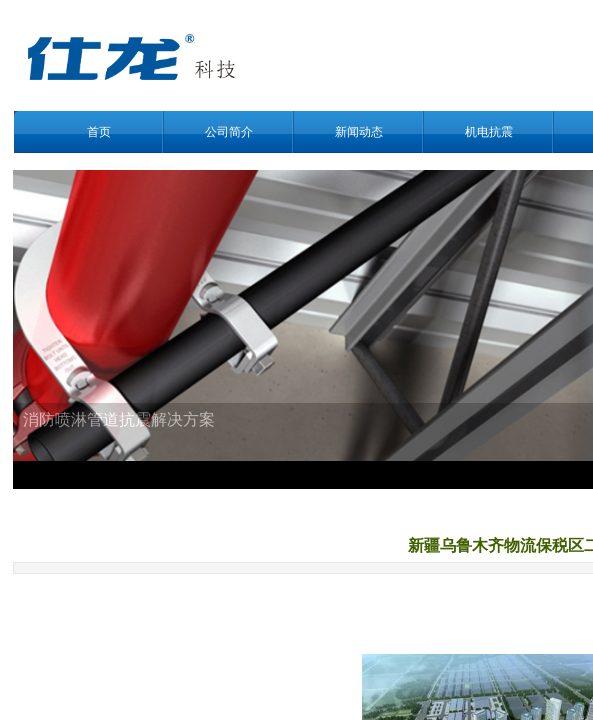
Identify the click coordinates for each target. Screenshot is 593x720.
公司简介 (229, 132)
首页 (99, 132)
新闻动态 (359, 132)
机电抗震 (489, 132)
